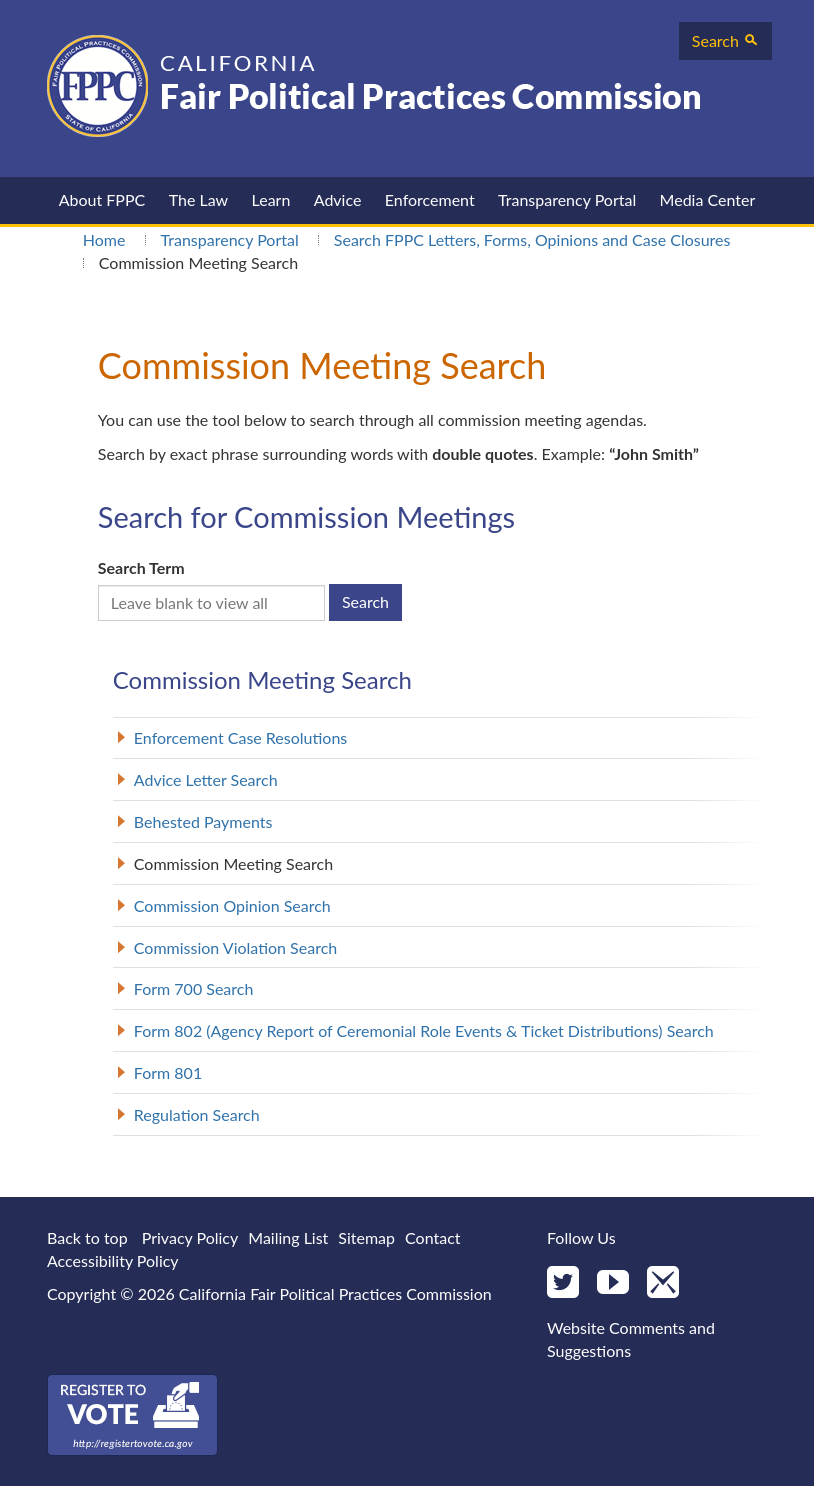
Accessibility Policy (113, 1260)
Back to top (87, 1237)
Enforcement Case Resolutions (240, 737)
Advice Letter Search (206, 779)
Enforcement (430, 199)
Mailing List (288, 1237)
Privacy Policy (190, 1237)
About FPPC (102, 199)
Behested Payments (203, 821)
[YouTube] (613, 1283)
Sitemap (366, 1237)
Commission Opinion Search (232, 905)
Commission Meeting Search (233, 863)
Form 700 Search (194, 988)
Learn (271, 199)
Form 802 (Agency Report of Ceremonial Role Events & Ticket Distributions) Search (424, 1030)
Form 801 (168, 1072)
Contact (432, 1237)
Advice (338, 199)
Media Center (708, 199)
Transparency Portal (567, 199)
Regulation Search (197, 1114)
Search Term (141, 567)
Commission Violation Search (235, 947)
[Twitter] (563, 1283)
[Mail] (663, 1283)
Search (725, 40)
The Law (198, 199)
